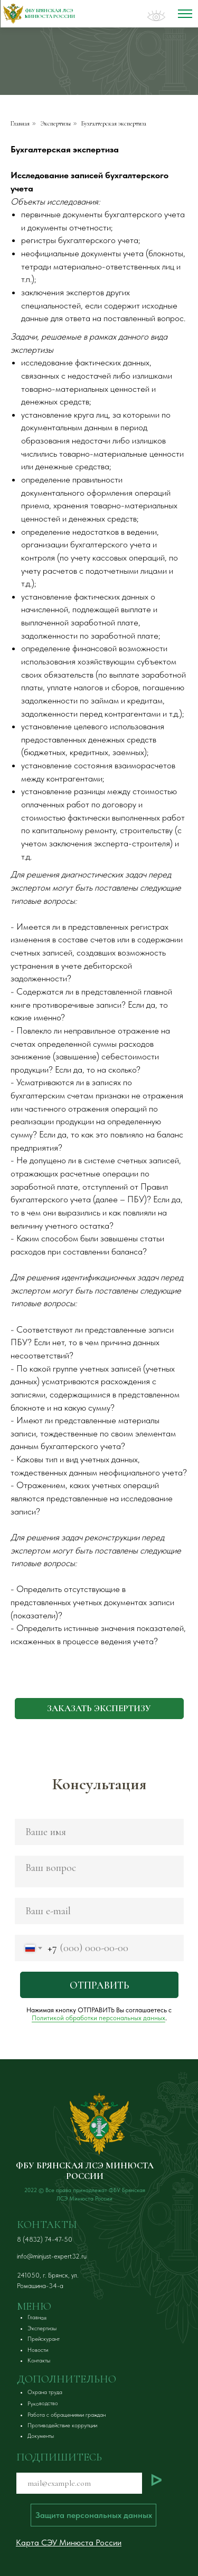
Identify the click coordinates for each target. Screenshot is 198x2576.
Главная (20, 123)
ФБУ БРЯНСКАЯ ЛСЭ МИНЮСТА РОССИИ (85, 2171)
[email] (99, 1911)
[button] (99, 1708)
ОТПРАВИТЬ (99, 1985)
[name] (99, 1832)
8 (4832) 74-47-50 (44, 2239)
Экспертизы (56, 123)
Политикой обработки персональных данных (98, 2018)
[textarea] (99, 1871)
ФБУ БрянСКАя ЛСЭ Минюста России (50, 13)
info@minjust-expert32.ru (52, 2256)
